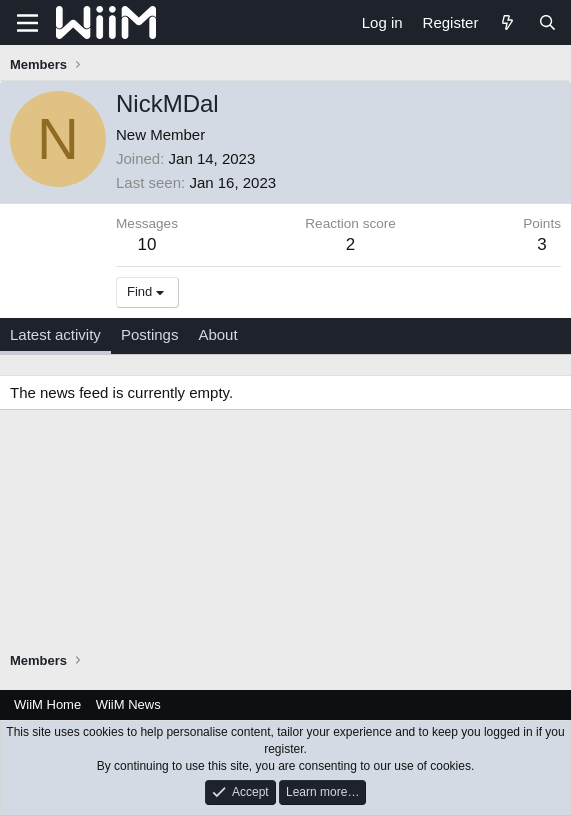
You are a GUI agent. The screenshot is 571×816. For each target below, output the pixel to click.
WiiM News (128, 704)
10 (147, 244)
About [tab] (217, 334)
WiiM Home (47, 704)
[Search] (547, 22)
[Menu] (27, 23)
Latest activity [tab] (55, 334)
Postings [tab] (150, 334)
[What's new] (507, 22)
